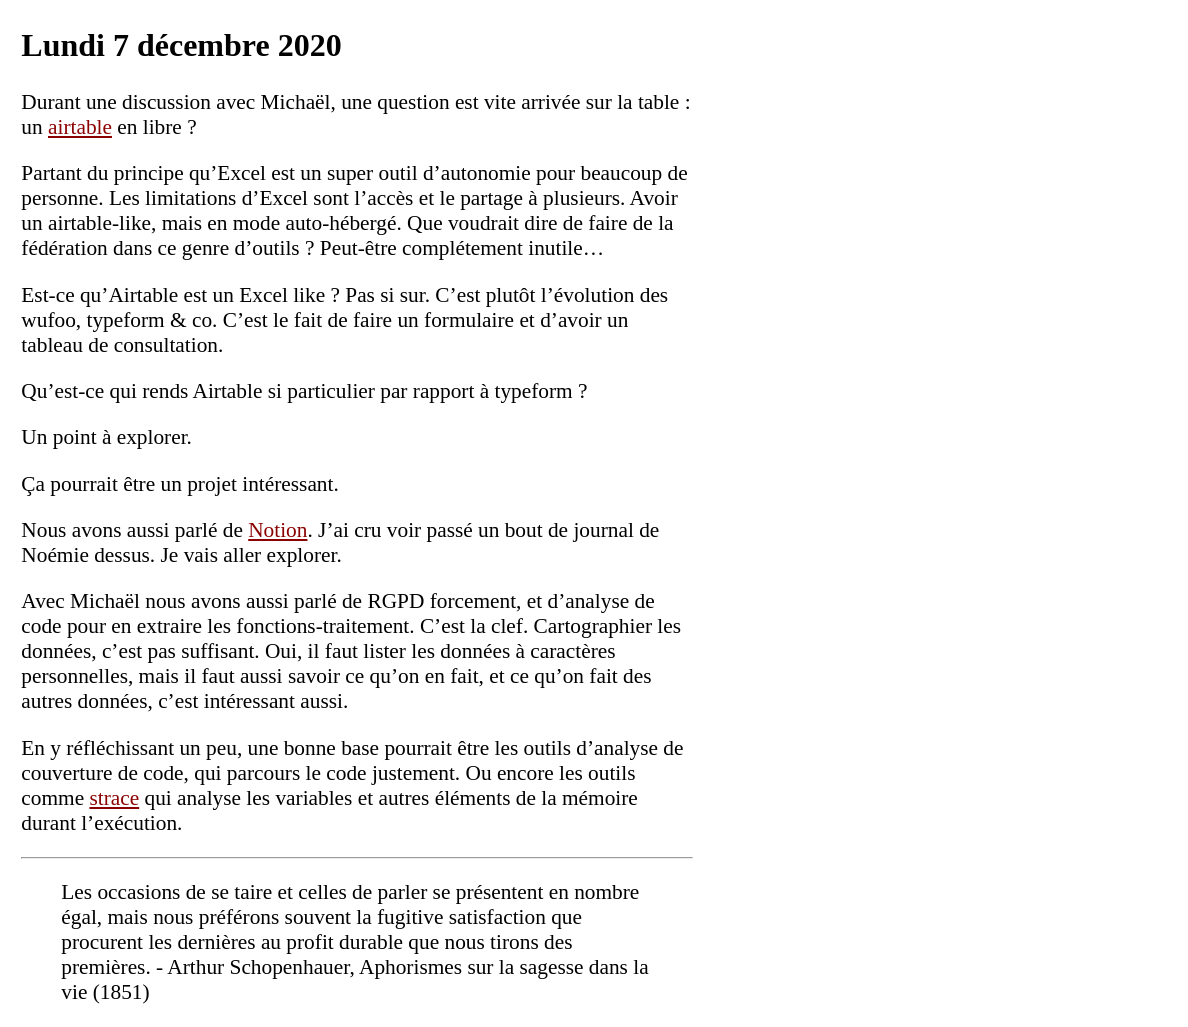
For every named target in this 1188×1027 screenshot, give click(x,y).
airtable (80, 127)
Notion (277, 530)
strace (114, 798)
